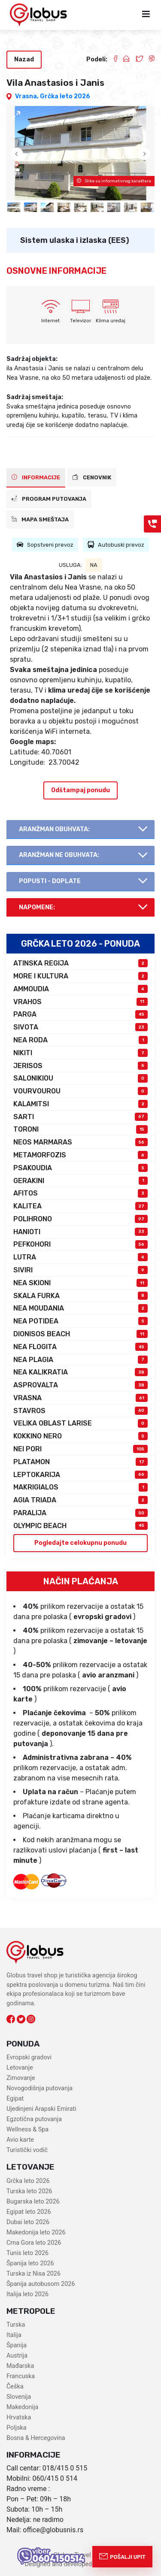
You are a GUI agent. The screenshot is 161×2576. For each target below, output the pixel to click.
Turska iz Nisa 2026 (33, 2273)
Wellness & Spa (27, 2129)
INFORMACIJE (36, 477)
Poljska (16, 2427)
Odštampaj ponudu (80, 790)
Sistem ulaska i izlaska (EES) (74, 240)
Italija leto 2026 (27, 2294)
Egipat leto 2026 (28, 2212)
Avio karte (20, 2139)
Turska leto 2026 (29, 2191)
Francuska (20, 2376)
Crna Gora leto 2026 (33, 2242)
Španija (16, 2345)
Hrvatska (18, 2417)
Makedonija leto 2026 (36, 2232)
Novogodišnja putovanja (39, 2088)
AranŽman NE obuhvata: (59, 855)
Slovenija (18, 2396)
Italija (13, 2335)
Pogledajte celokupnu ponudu (80, 1543)
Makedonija (22, 2407)
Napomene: (37, 907)
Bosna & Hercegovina (35, 2438)
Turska (15, 2324)
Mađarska (20, 2366)
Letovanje (19, 2067)
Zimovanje (20, 2078)
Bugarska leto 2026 (33, 2201)
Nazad (24, 59)
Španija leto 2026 (30, 2263)
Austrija (16, 2355)
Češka (15, 2386)
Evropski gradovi (29, 2057)
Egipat (15, 2098)
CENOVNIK (92, 477)
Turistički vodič (27, 2150)
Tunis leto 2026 (27, 2253)
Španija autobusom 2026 (40, 2284)
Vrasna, (27, 96)
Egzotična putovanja (34, 2119)
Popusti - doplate (50, 881)
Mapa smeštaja (40, 519)
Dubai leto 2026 (27, 2222)
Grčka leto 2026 (65, 96)
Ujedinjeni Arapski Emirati (41, 2109)
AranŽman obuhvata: (54, 829)
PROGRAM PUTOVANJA (49, 499)
